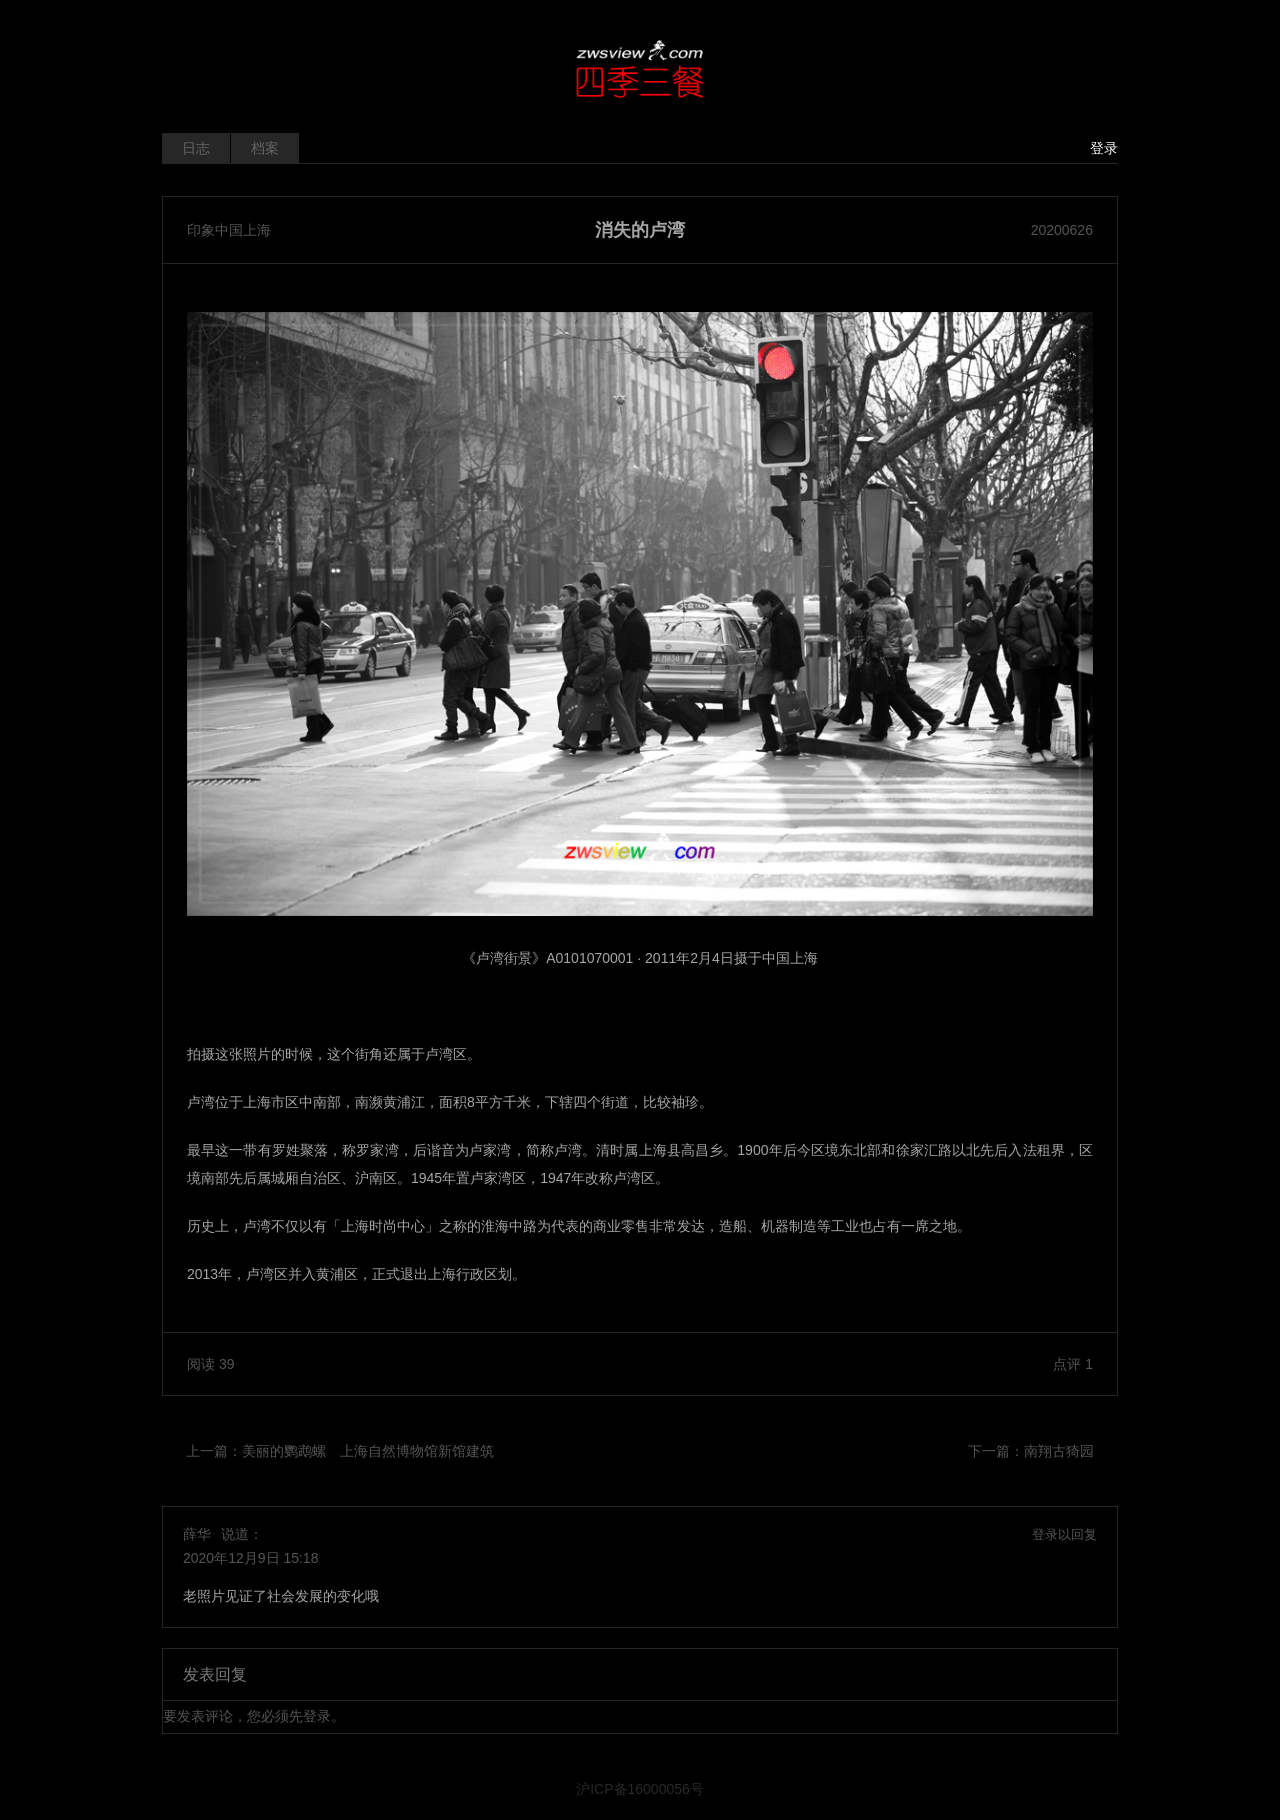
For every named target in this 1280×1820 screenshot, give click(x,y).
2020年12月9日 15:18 (250, 1558)
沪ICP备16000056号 (640, 1789)
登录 (1104, 148)
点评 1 (1073, 1364)
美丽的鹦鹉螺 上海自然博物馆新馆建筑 (368, 1451)
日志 (196, 148)
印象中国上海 (229, 230)
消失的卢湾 (640, 230)
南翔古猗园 (1059, 1451)
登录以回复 (1064, 1534)
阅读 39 (210, 1364)
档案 (265, 148)
